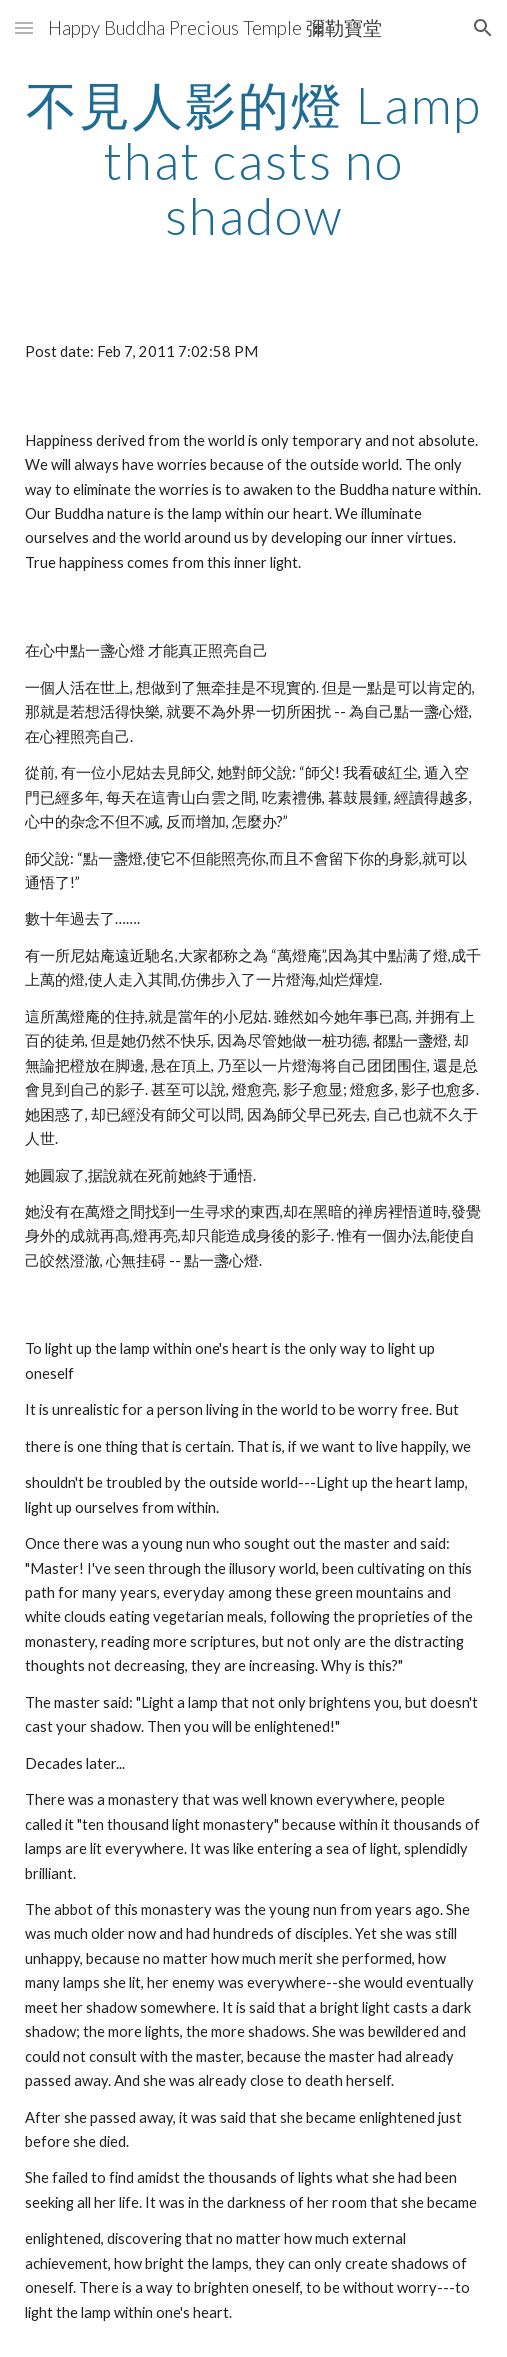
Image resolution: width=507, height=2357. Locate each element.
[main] (253, 160)
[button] (24, 27)
